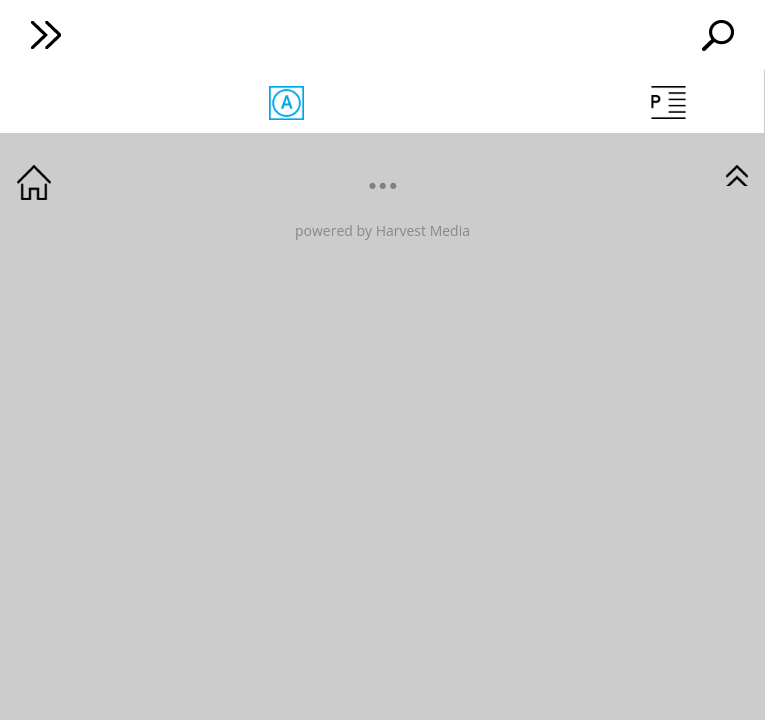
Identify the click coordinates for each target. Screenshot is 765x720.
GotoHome (34, 182)
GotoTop (737, 173)
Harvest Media (423, 230)
